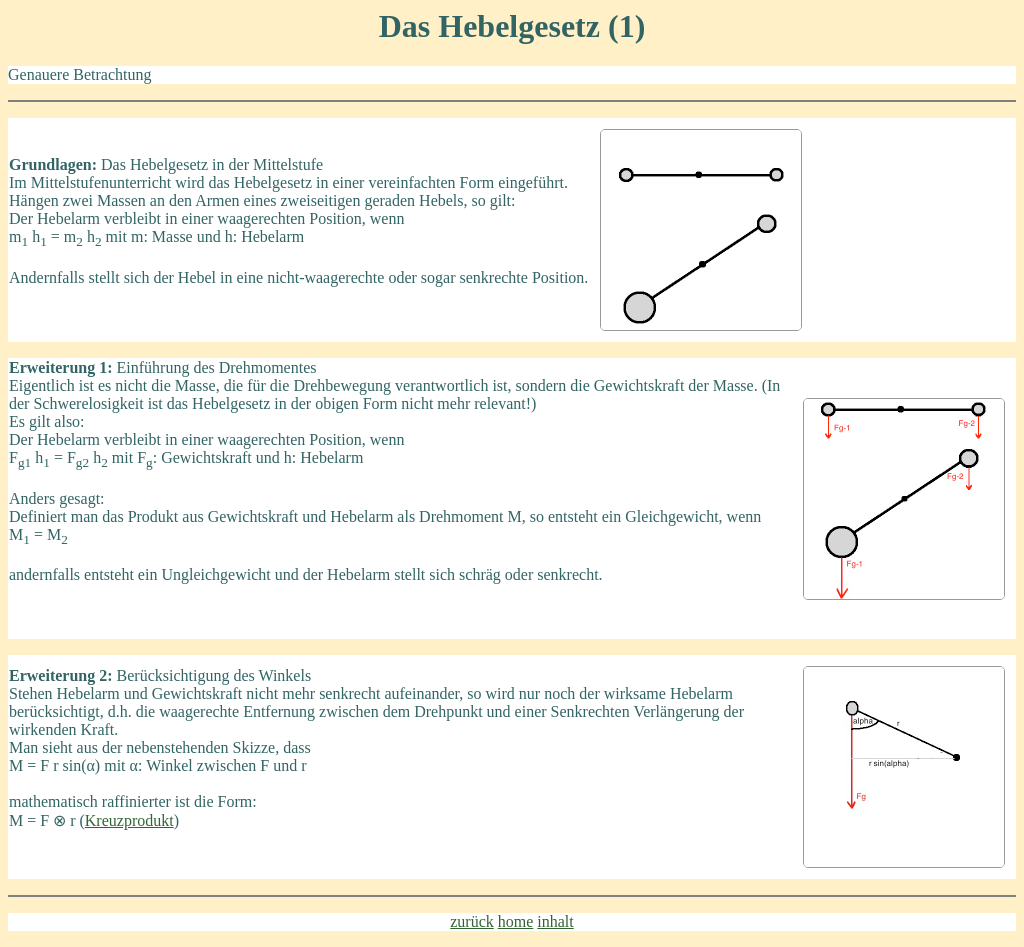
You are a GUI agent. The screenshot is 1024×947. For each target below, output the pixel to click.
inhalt (555, 921)
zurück (472, 921)
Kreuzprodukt (129, 820)
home (516, 921)
